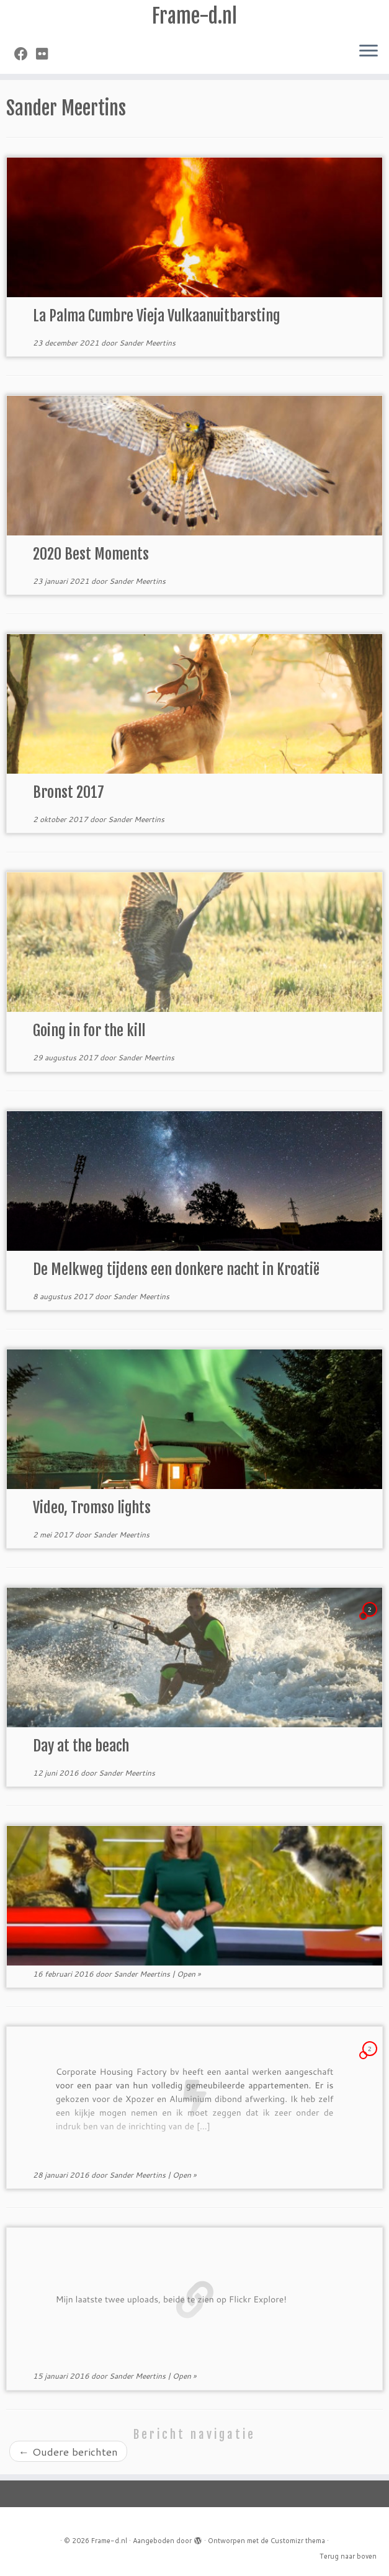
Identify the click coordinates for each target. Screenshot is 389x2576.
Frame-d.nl (194, 16)
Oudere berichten (68, 2451)
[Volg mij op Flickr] (46, 53)
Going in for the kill (89, 1030)
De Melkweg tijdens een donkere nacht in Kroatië (176, 1269)
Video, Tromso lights (92, 1507)
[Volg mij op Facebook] (25, 53)
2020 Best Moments (91, 554)
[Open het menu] (368, 51)
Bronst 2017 (68, 792)
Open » (188, 1974)
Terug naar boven (348, 2556)
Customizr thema (298, 2541)
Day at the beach (81, 1746)
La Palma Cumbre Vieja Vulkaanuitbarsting (156, 315)
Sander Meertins (147, 343)
